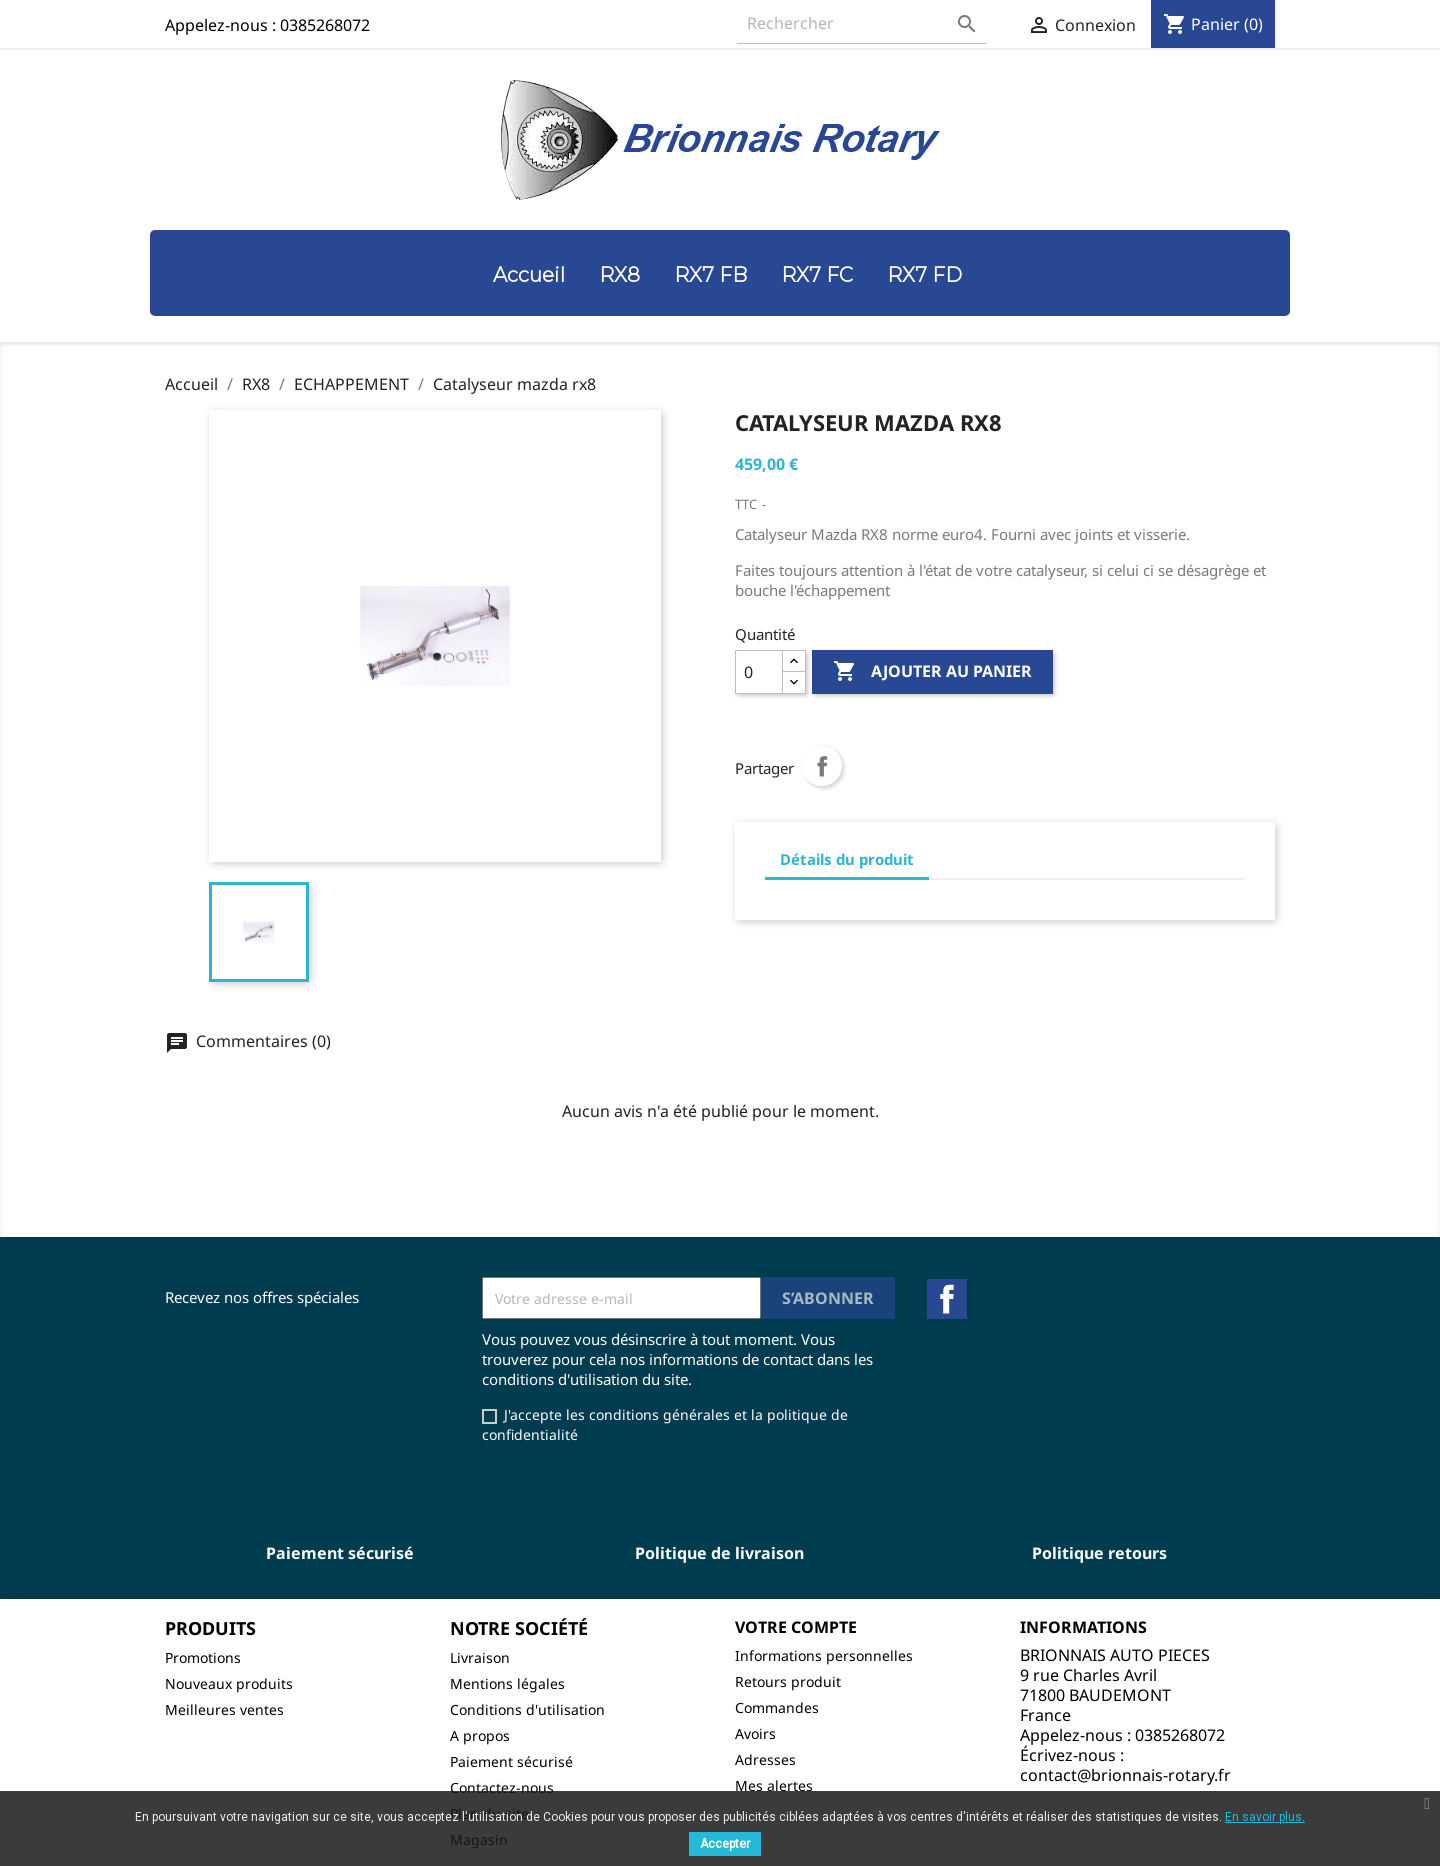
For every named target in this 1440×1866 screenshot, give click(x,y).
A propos (480, 1735)
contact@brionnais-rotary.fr (1125, 1775)
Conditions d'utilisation (527, 1709)
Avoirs (755, 1733)
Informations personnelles (824, 1655)
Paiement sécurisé (511, 1761)
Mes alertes (774, 1785)
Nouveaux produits (229, 1683)
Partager (822, 766)
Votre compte (796, 1627)
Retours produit (788, 1681)
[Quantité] (759, 672)
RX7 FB (710, 275)
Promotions (203, 1657)
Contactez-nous (502, 1787)
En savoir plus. (1265, 1817)
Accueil (529, 275)
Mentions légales (507, 1683)
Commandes (777, 1707)
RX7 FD (924, 275)
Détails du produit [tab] (847, 859)
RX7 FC (817, 275)
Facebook (947, 1299)
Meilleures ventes (224, 1709)
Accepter (725, 1844)
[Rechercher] (862, 23)
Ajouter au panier (932, 672)
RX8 (619, 275)
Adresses (765, 1759)
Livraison (480, 1657)
